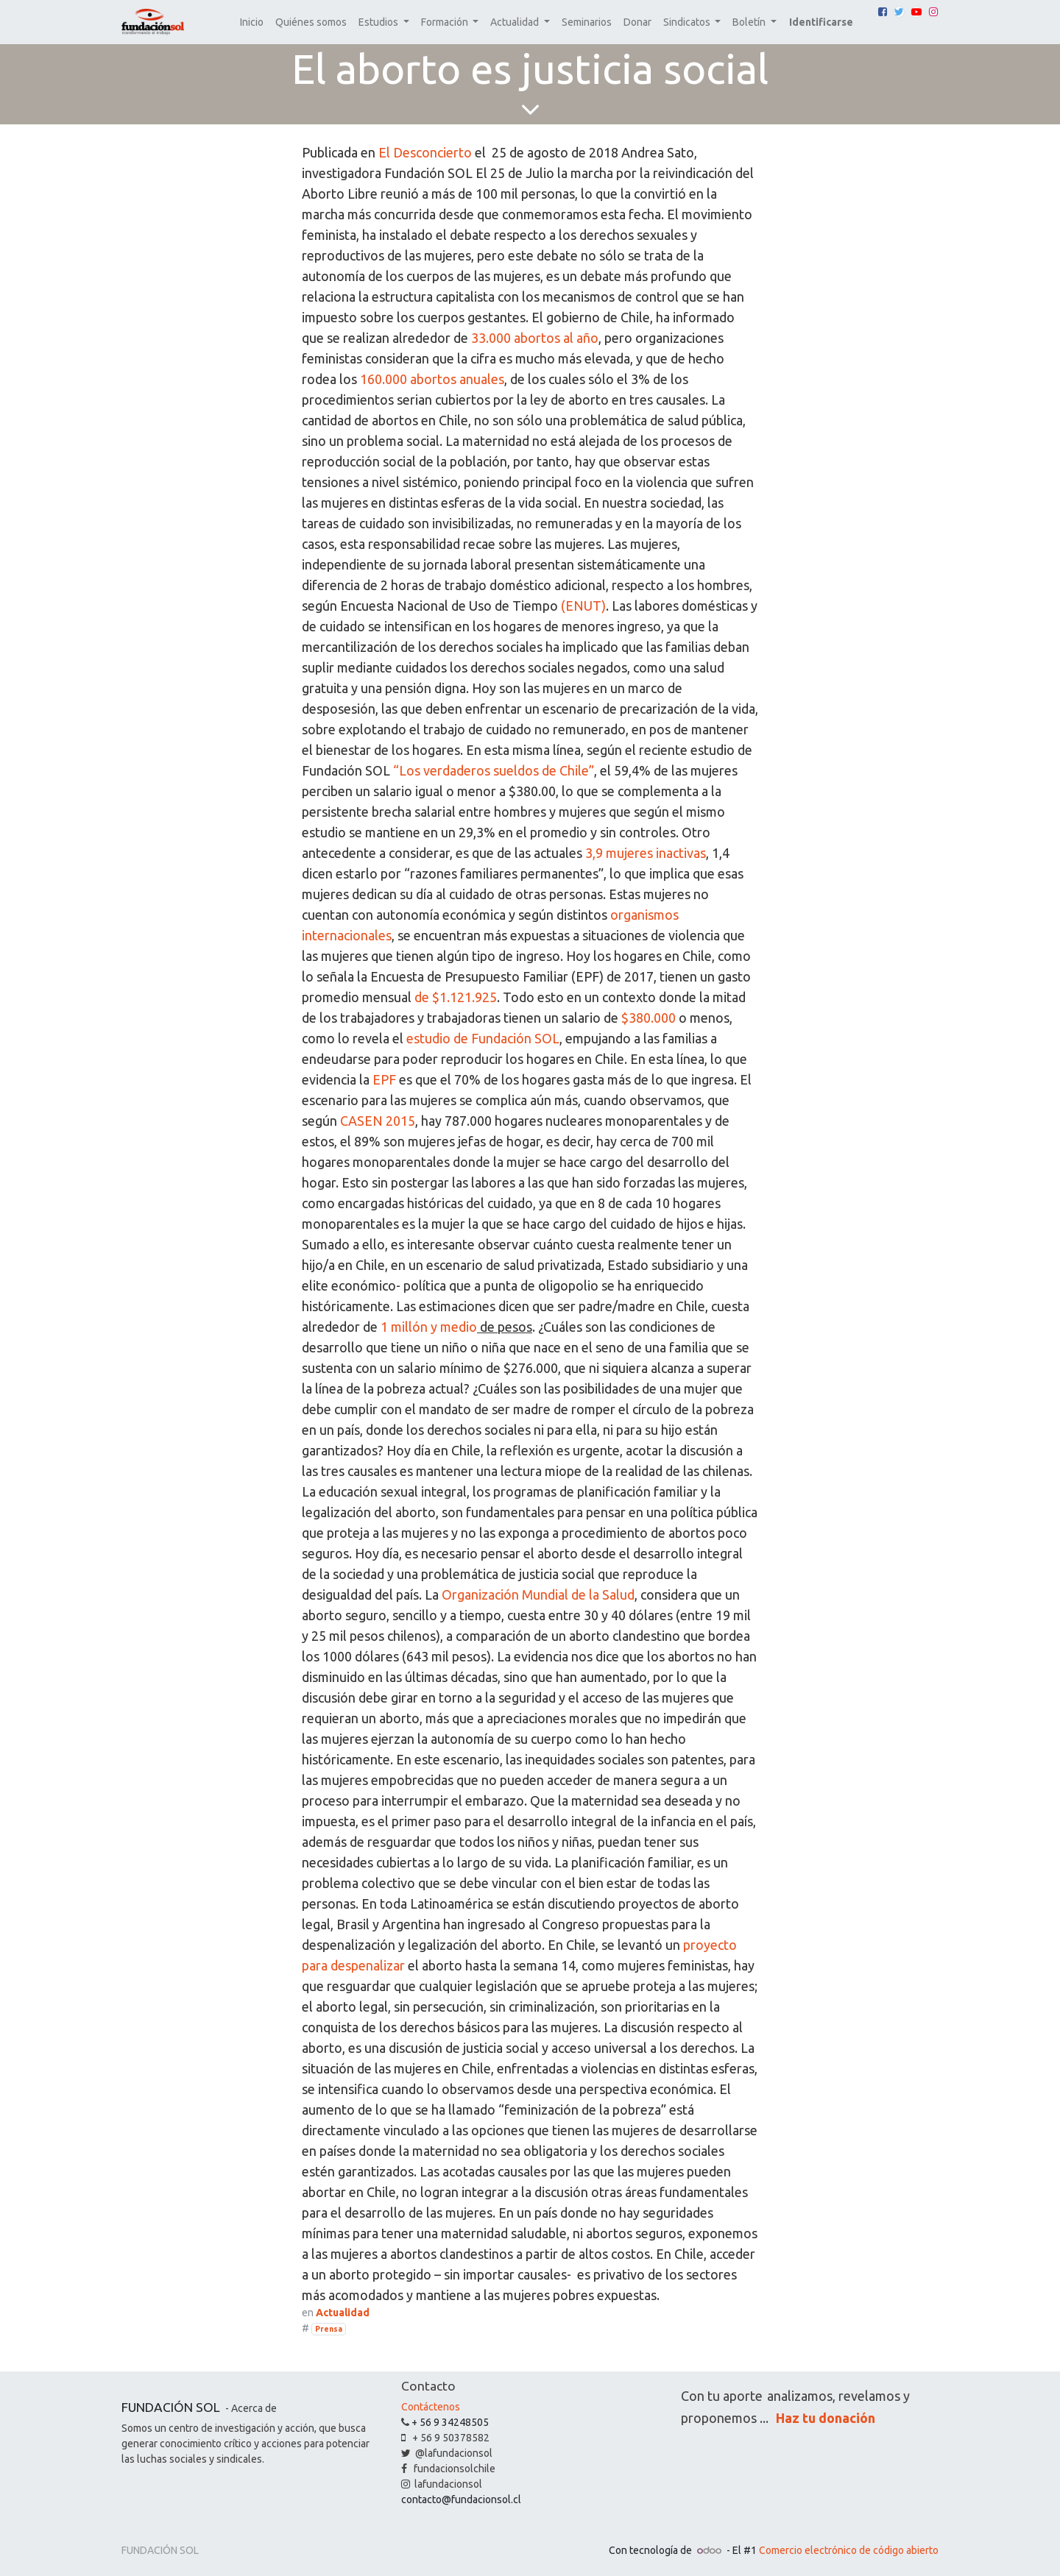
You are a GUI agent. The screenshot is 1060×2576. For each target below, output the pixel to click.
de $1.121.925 (455, 997)
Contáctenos (430, 2407)
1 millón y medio (429, 1326)
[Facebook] (882, 12)
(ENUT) (583, 605)
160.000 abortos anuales (432, 379)
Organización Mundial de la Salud (538, 1594)
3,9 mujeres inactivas (645, 852)
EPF (384, 1079)
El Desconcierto (425, 152)
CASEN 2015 (377, 1120)
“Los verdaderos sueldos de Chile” (493, 770)
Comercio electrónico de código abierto (849, 2550)
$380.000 (648, 1017)
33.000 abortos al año (534, 337)
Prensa (328, 2328)
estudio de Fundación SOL (482, 1038)
